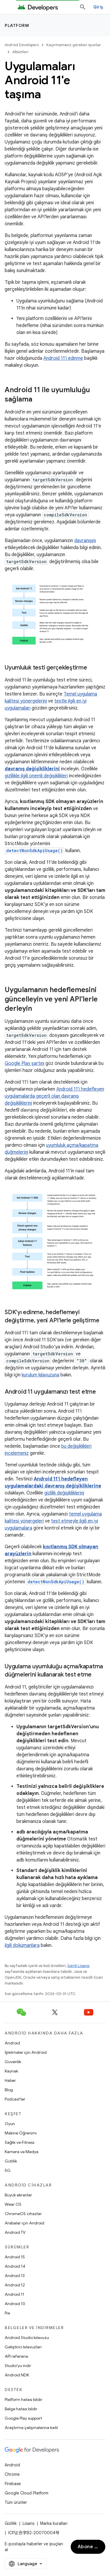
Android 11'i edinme (63, 358)
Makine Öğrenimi (21, 2133)
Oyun (10, 2123)
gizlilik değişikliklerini (64, 1493)
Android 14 (15, 2266)
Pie (7, 2313)
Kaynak (11, 2071)
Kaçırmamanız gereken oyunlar (73, 44)
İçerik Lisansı (78, 1965)
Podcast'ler (15, 2099)
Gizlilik (11, 2161)
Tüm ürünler (16, 2502)
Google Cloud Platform (26, 2493)
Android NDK (17, 2375)
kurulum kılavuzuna (40, 1375)
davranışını (85, 541)
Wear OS (13, 2204)
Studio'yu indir (18, 2365)
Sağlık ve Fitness (19, 2142)
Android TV (15, 2232)
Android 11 (14, 2294)
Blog (9, 2089)
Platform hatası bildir (23, 2399)
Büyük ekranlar (18, 2195)
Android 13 (15, 2275)
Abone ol (88, 2547)
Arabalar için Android (24, 2223)
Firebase (13, 2483)
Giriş (98, 7)
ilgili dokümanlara (22, 1945)
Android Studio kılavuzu (27, 2337)
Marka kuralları (53, 2523)
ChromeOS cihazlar (23, 2213)
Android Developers (22, 44)
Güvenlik (13, 2061)
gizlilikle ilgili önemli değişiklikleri (36, 776)
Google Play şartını (24, 1063)
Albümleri (20, 51)
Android (12, 2043)
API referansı (16, 2356)
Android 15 (15, 2257)
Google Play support (23, 2418)
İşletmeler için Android (26, 2052)
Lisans (28, 2523)
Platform (17, 25)
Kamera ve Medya (21, 2151)
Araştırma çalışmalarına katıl (31, 2427)
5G (8, 2170)
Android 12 (15, 2285)
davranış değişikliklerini (32, 769)
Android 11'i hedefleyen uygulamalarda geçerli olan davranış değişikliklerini (54, 1096)
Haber (10, 2080)
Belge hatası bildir (21, 2408)
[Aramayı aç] (82, 7)
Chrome (12, 2474)
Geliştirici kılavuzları (23, 2347)
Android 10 (15, 2303)
